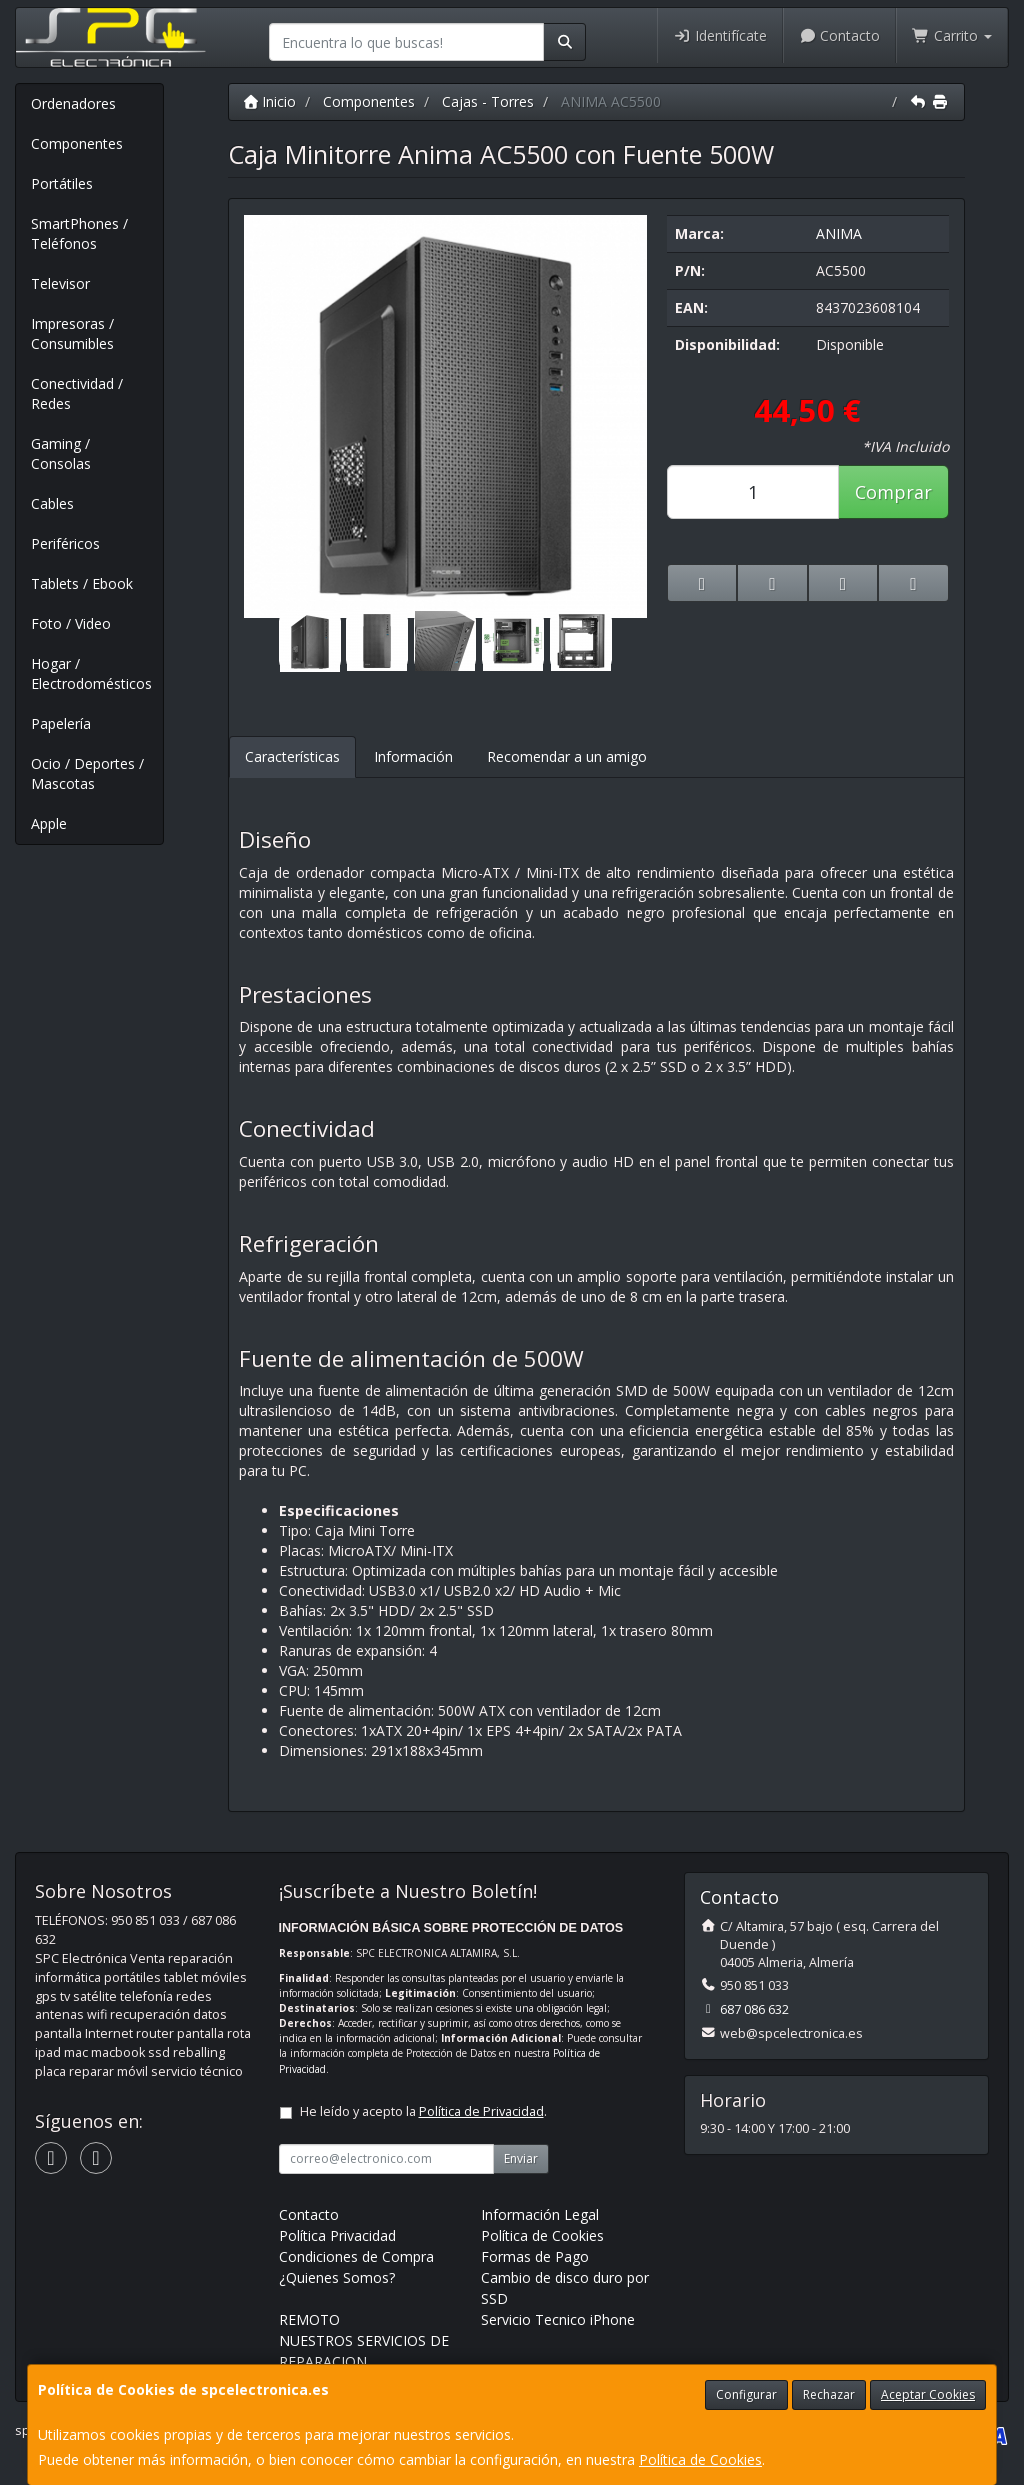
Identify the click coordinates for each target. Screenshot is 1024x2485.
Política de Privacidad (481, 2111)
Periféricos (65, 543)
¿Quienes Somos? (337, 2277)
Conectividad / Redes (77, 393)
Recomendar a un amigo (567, 756)
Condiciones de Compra (356, 2256)
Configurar (746, 2394)
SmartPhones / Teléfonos (79, 233)
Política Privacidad (337, 2235)
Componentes (77, 143)
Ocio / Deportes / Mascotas (87, 773)
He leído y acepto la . (423, 2111)
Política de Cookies (700, 2459)
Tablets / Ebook (82, 583)
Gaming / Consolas (61, 453)
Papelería (61, 723)
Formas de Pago (535, 2256)
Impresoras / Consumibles (72, 333)
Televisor (60, 283)
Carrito (952, 35)
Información (413, 756)
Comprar (893, 492)
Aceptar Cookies (928, 2394)
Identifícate (720, 35)
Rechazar (829, 2394)
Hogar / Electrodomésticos (91, 673)
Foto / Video (71, 623)
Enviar (521, 2158)
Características (292, 756)
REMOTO (309, 2319)
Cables (52, 503)
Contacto (840, 35)
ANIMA (839, 233)
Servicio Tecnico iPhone (558, 2319)
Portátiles (62, 183)
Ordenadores (73, 103)
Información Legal (540, 2214)
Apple (49, 823)
